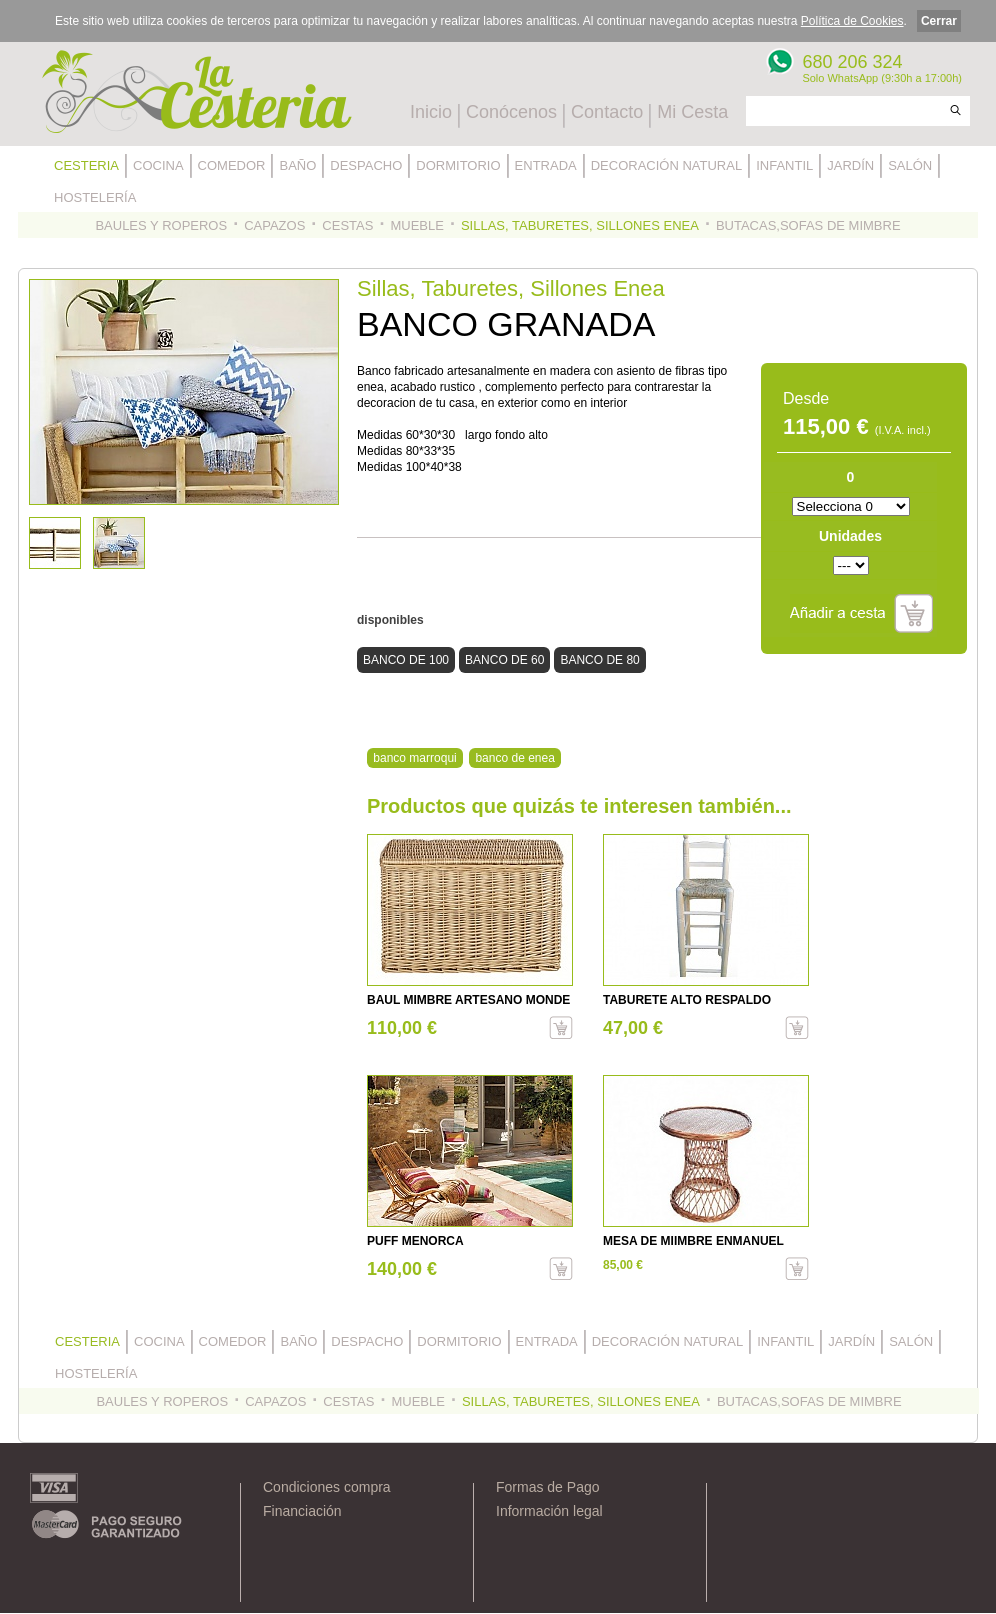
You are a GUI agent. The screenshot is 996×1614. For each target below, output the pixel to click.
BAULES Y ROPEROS (161, 225)
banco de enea (514, 758)
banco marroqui (414, 758)
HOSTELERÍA (95, 197)
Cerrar (939, 21)
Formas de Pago (548, 1487)
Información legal (549, 1511)
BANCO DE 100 (406, 660)
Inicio (431, 112)
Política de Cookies (852, 21)
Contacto (607, 112)
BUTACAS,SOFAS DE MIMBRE (808, 225)
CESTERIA (86, 165)
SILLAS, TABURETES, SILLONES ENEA (580, 225)
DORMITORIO (458, 165)
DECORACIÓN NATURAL (666, 165)
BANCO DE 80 (599, 660)
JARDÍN (850, 165)
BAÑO (297, 165)
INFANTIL (784, 165)
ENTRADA (546, 165)
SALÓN (910, 165)
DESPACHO (366, 165)
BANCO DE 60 (504, 660)
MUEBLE (416, 225)
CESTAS (347, 225)
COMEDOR (232, 165)
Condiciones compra (327, 1487)
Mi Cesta (692, 112)
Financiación (302, 1511)
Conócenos (511, 112)
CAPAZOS (274, 225)
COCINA (158, 165)
